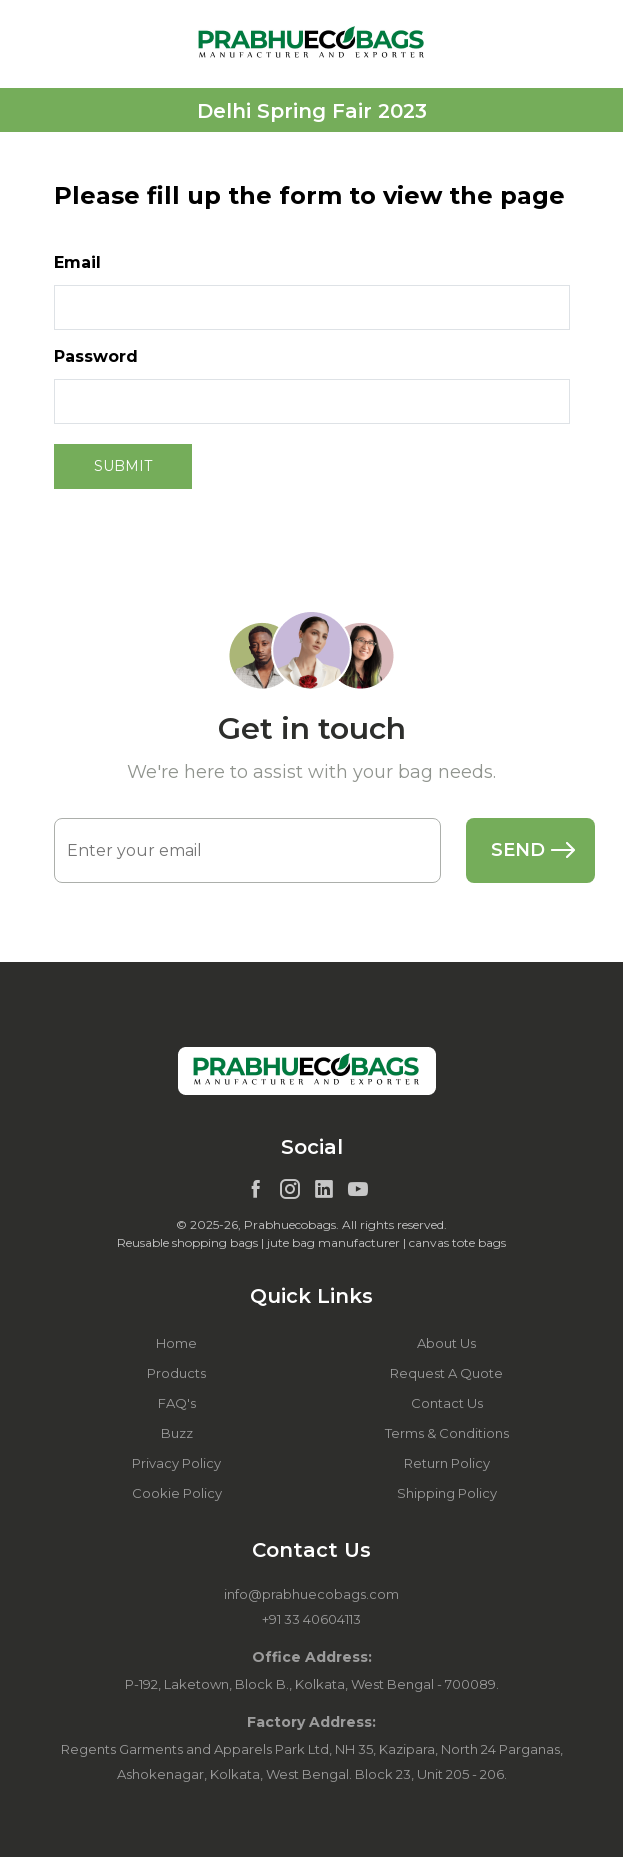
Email (77, 262)
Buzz (177, 1433)
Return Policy (447, 1463)
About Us (446, 1343)
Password (96, 356)
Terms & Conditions (447, 1433)
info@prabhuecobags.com (311, 1594)
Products (176, 1373)
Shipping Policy (447, 1493)
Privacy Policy (176, 1463)
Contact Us (447, 1403)
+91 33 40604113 (311, 1619)
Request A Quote (446, 1373)
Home (176, 1343)
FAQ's (177, 1403)
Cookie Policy (177, 1493)
